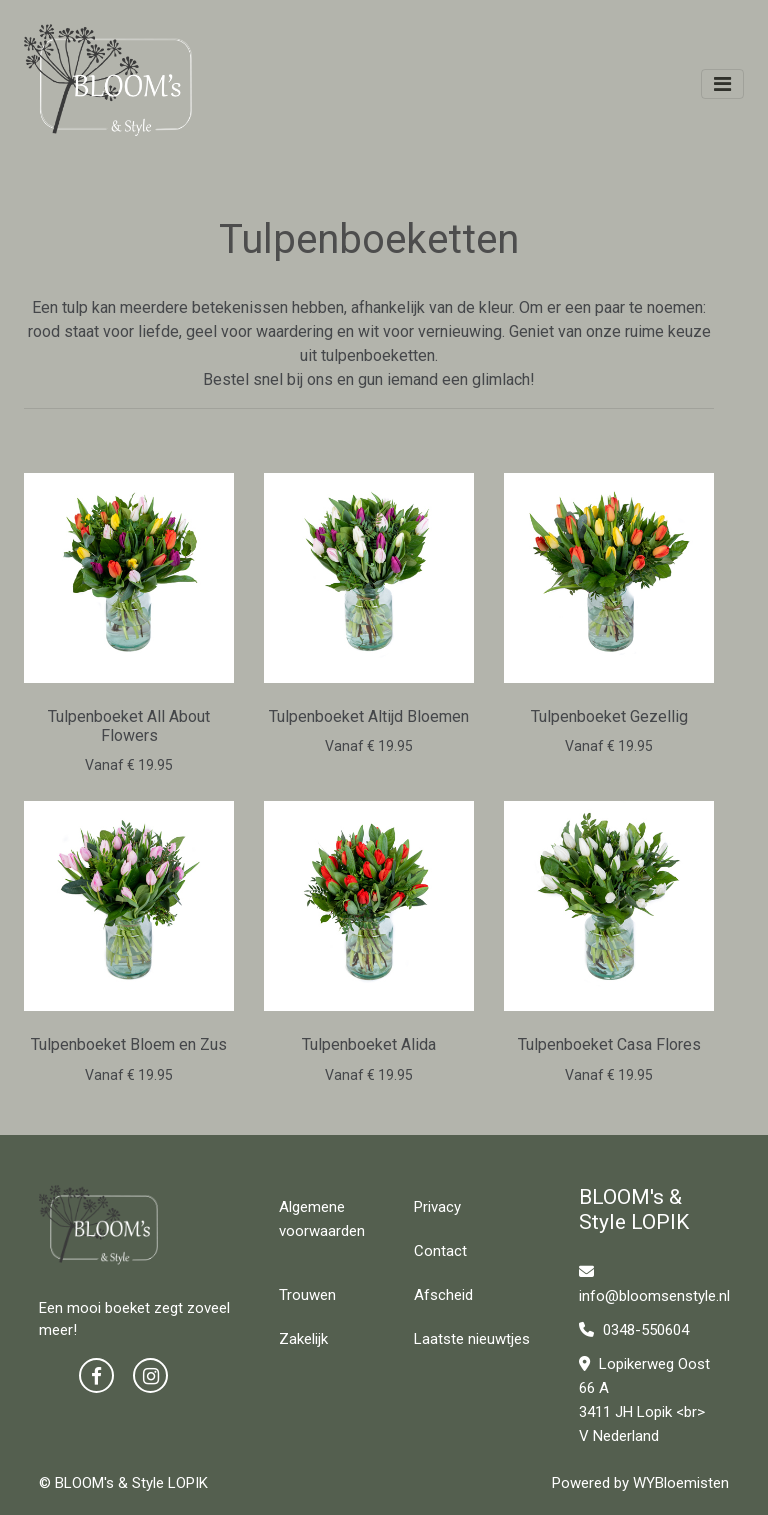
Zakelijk (303, 1339)
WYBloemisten (681, 1483)
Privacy (437, 1207)
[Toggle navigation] (722, 84)
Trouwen (307, 1295)
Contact (440, 1251)
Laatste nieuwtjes (472, 1339)
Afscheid (443, 1295)
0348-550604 (634, 1330)
